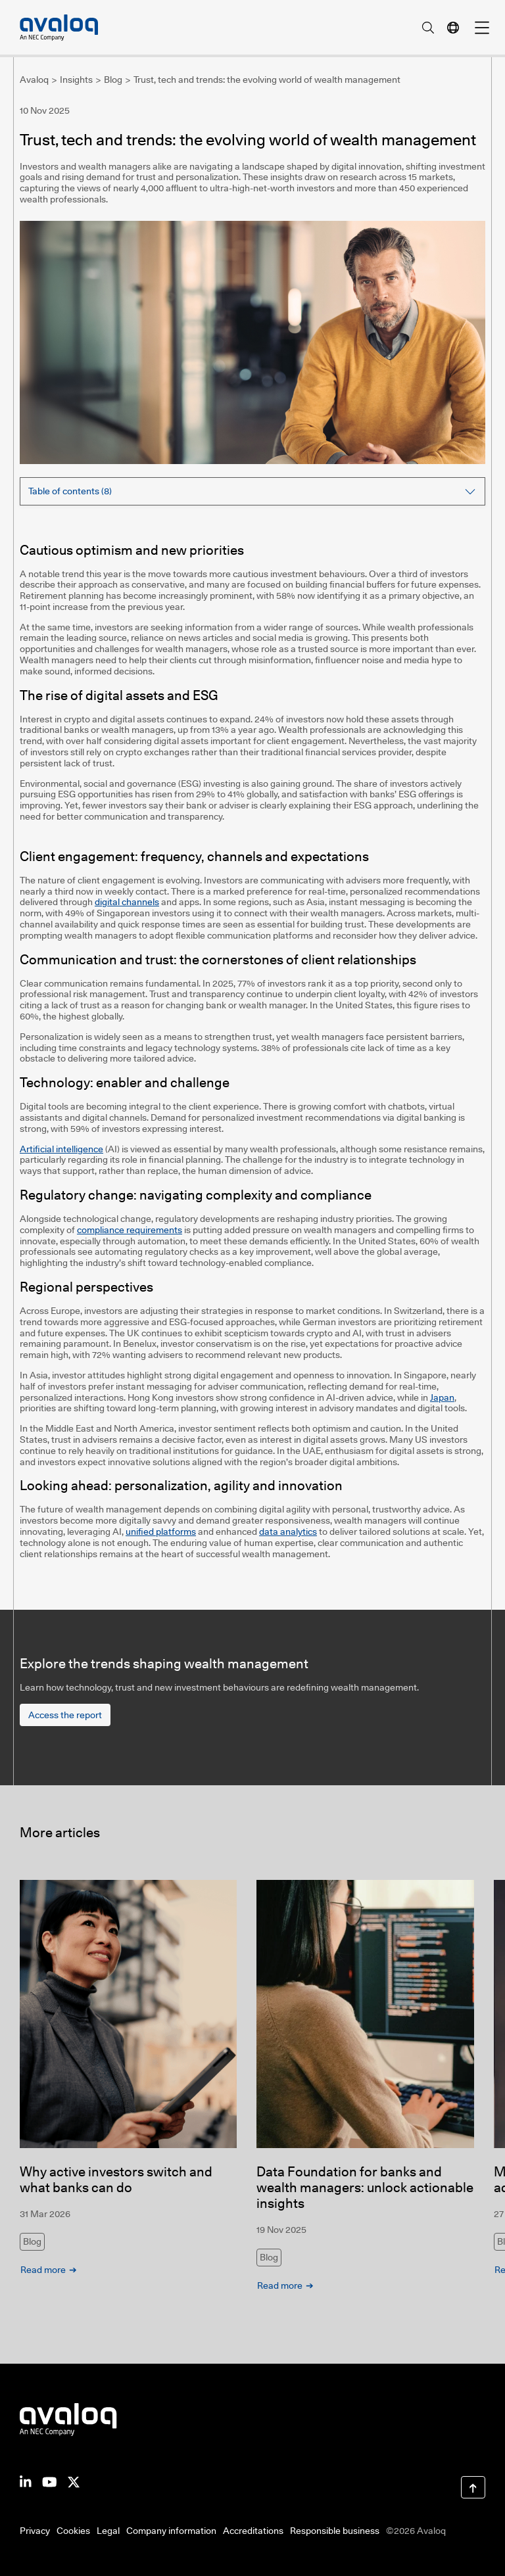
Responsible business (334, 2530)
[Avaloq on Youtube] (49, 2481)
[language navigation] (453, 28)
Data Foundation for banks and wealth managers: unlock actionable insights (364, 2187)
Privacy (35, 2530)
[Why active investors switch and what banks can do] (128, 2014)
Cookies (73, 2530)
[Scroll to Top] (473, 2487)
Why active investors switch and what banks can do (116, 2179)
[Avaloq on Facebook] (73, 2481)
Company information (171, 2530)
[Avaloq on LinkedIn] (26, 2481)
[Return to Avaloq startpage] (68, 2419)
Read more (43, 2269)
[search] (428, 28)
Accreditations (253, 2530)
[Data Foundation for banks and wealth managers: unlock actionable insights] (364, 2014)
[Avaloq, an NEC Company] (59, 27)
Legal (108, 2530)
